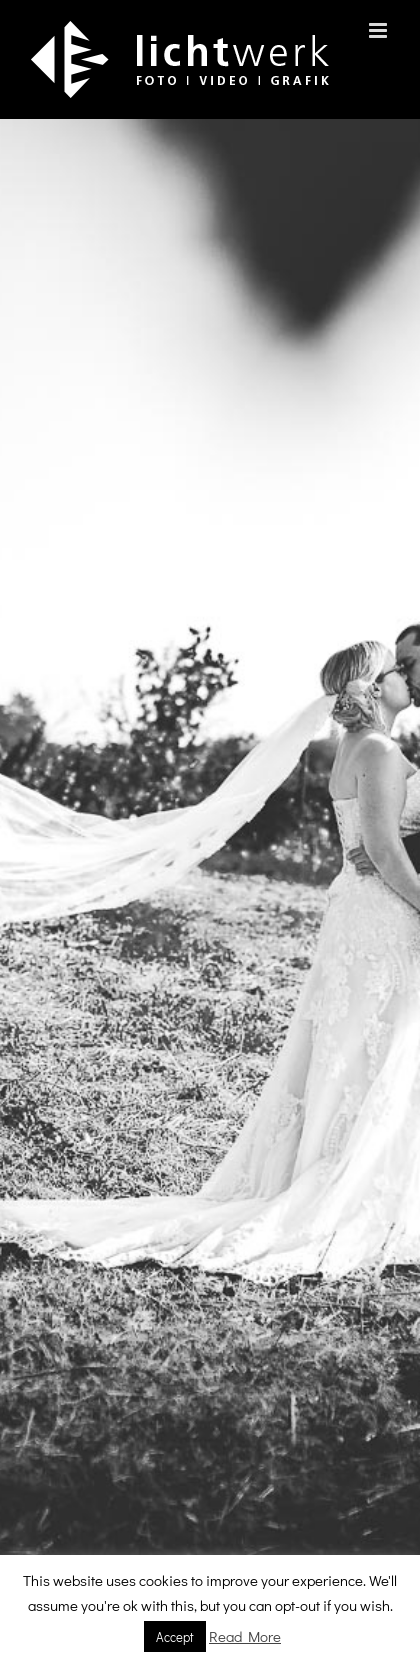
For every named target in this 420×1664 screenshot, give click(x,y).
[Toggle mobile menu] (379, 30)
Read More (245, 1636)
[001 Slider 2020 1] (210, 891)
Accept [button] (175, 1636)
